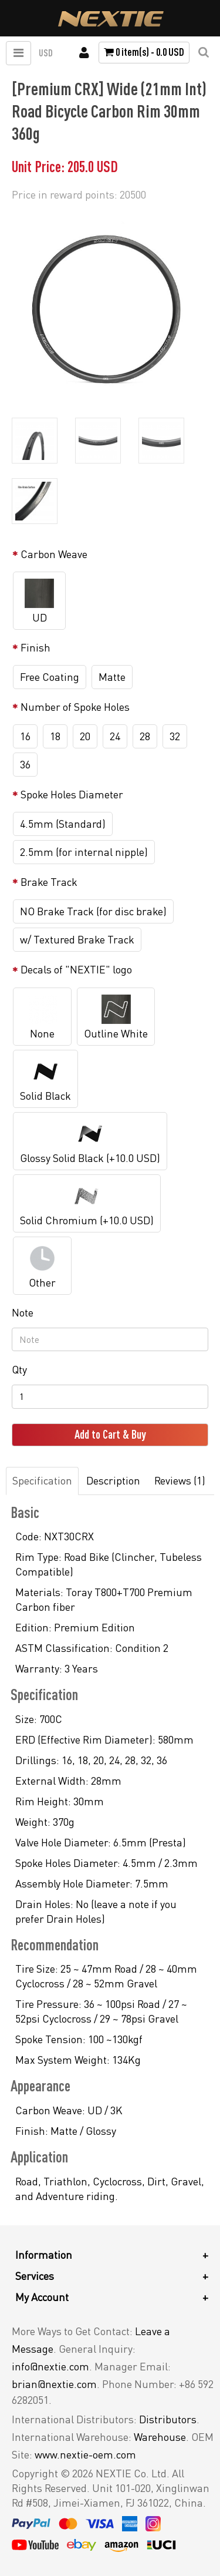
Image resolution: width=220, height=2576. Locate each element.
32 (175, 736)
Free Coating (49, 676)
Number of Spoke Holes (75, 706)
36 (25, 764)
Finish (35, 647)
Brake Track (49, 881)
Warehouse (160, 2436)
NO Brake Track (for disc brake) (93, 911)
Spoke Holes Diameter (72, 794)
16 (25, 736)
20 (85, 736)
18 (55, 736)
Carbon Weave (54, 554)
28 (145, 736)
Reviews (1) (179, 1480)
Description (113, 1480)
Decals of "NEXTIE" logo (76, 969)
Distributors (168, 2419)
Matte (112, 676)
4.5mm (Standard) (63, 823)
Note (22, 1312)
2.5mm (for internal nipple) (84, 851)
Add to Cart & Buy (110, 1434)
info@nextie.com (50, 2366)
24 (115, 736)
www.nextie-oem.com (85, 2454)
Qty (19, 1369)
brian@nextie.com (54, 2383)
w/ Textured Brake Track (77, 939)
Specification (42, 1480)
